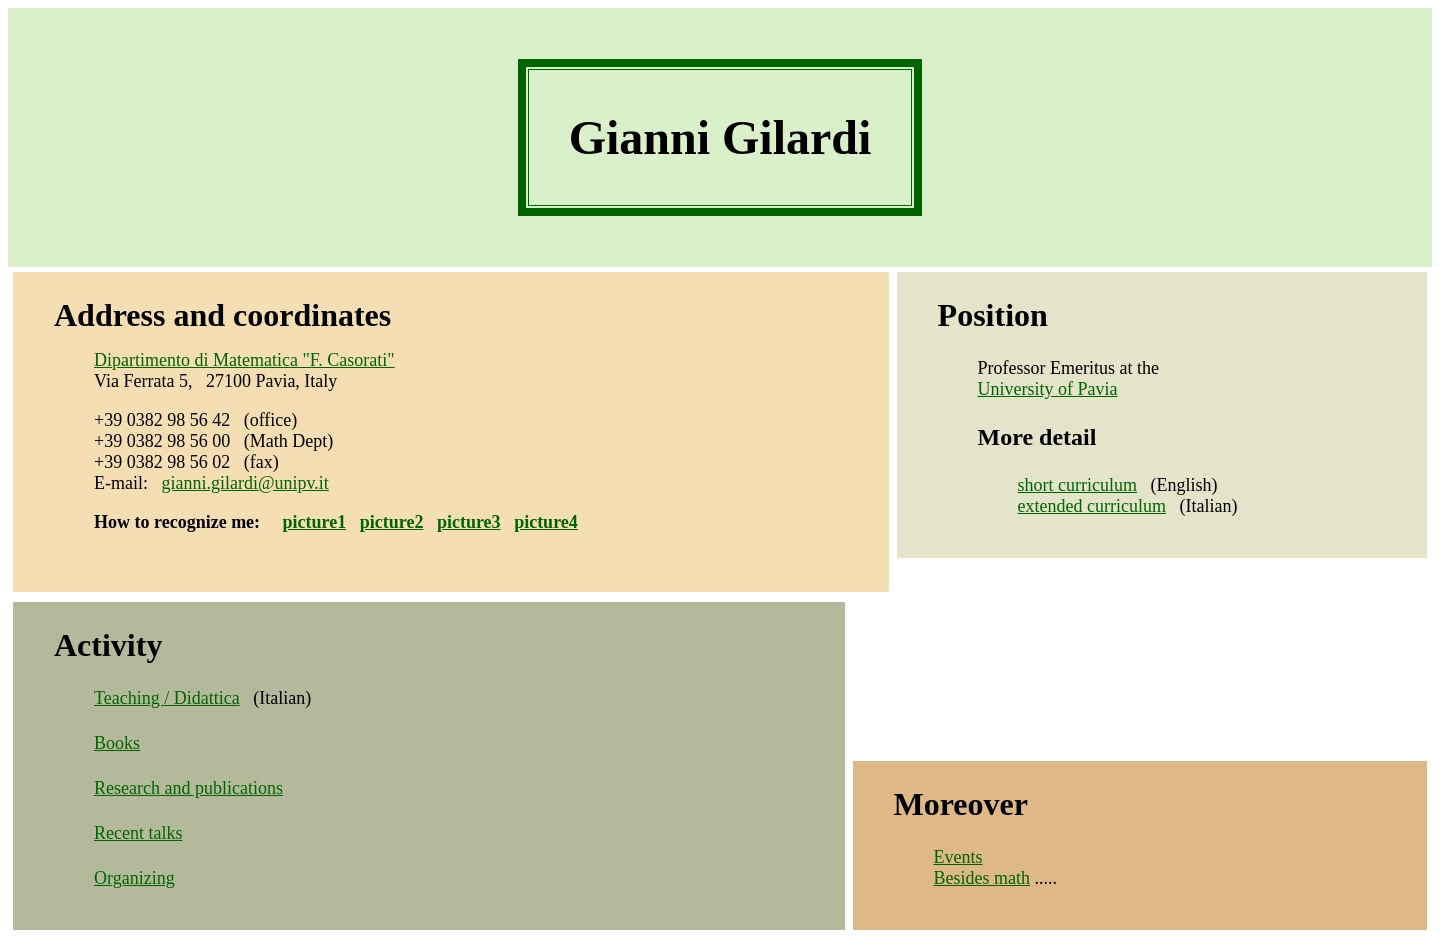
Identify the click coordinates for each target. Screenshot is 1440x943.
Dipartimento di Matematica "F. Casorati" (244, 360)
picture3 (469, 522)
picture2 (392, 522)
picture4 (546, 522)
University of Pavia (1048, 389)
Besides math (982, 878)
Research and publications (188, 788)
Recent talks (138, 833)
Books (117, 743)
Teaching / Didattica (167, 698)
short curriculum (1077, 485)
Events (958, 857)
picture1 (315, 522)
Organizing (134, 878)
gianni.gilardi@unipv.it (244, 483)
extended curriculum (1092, 506)
